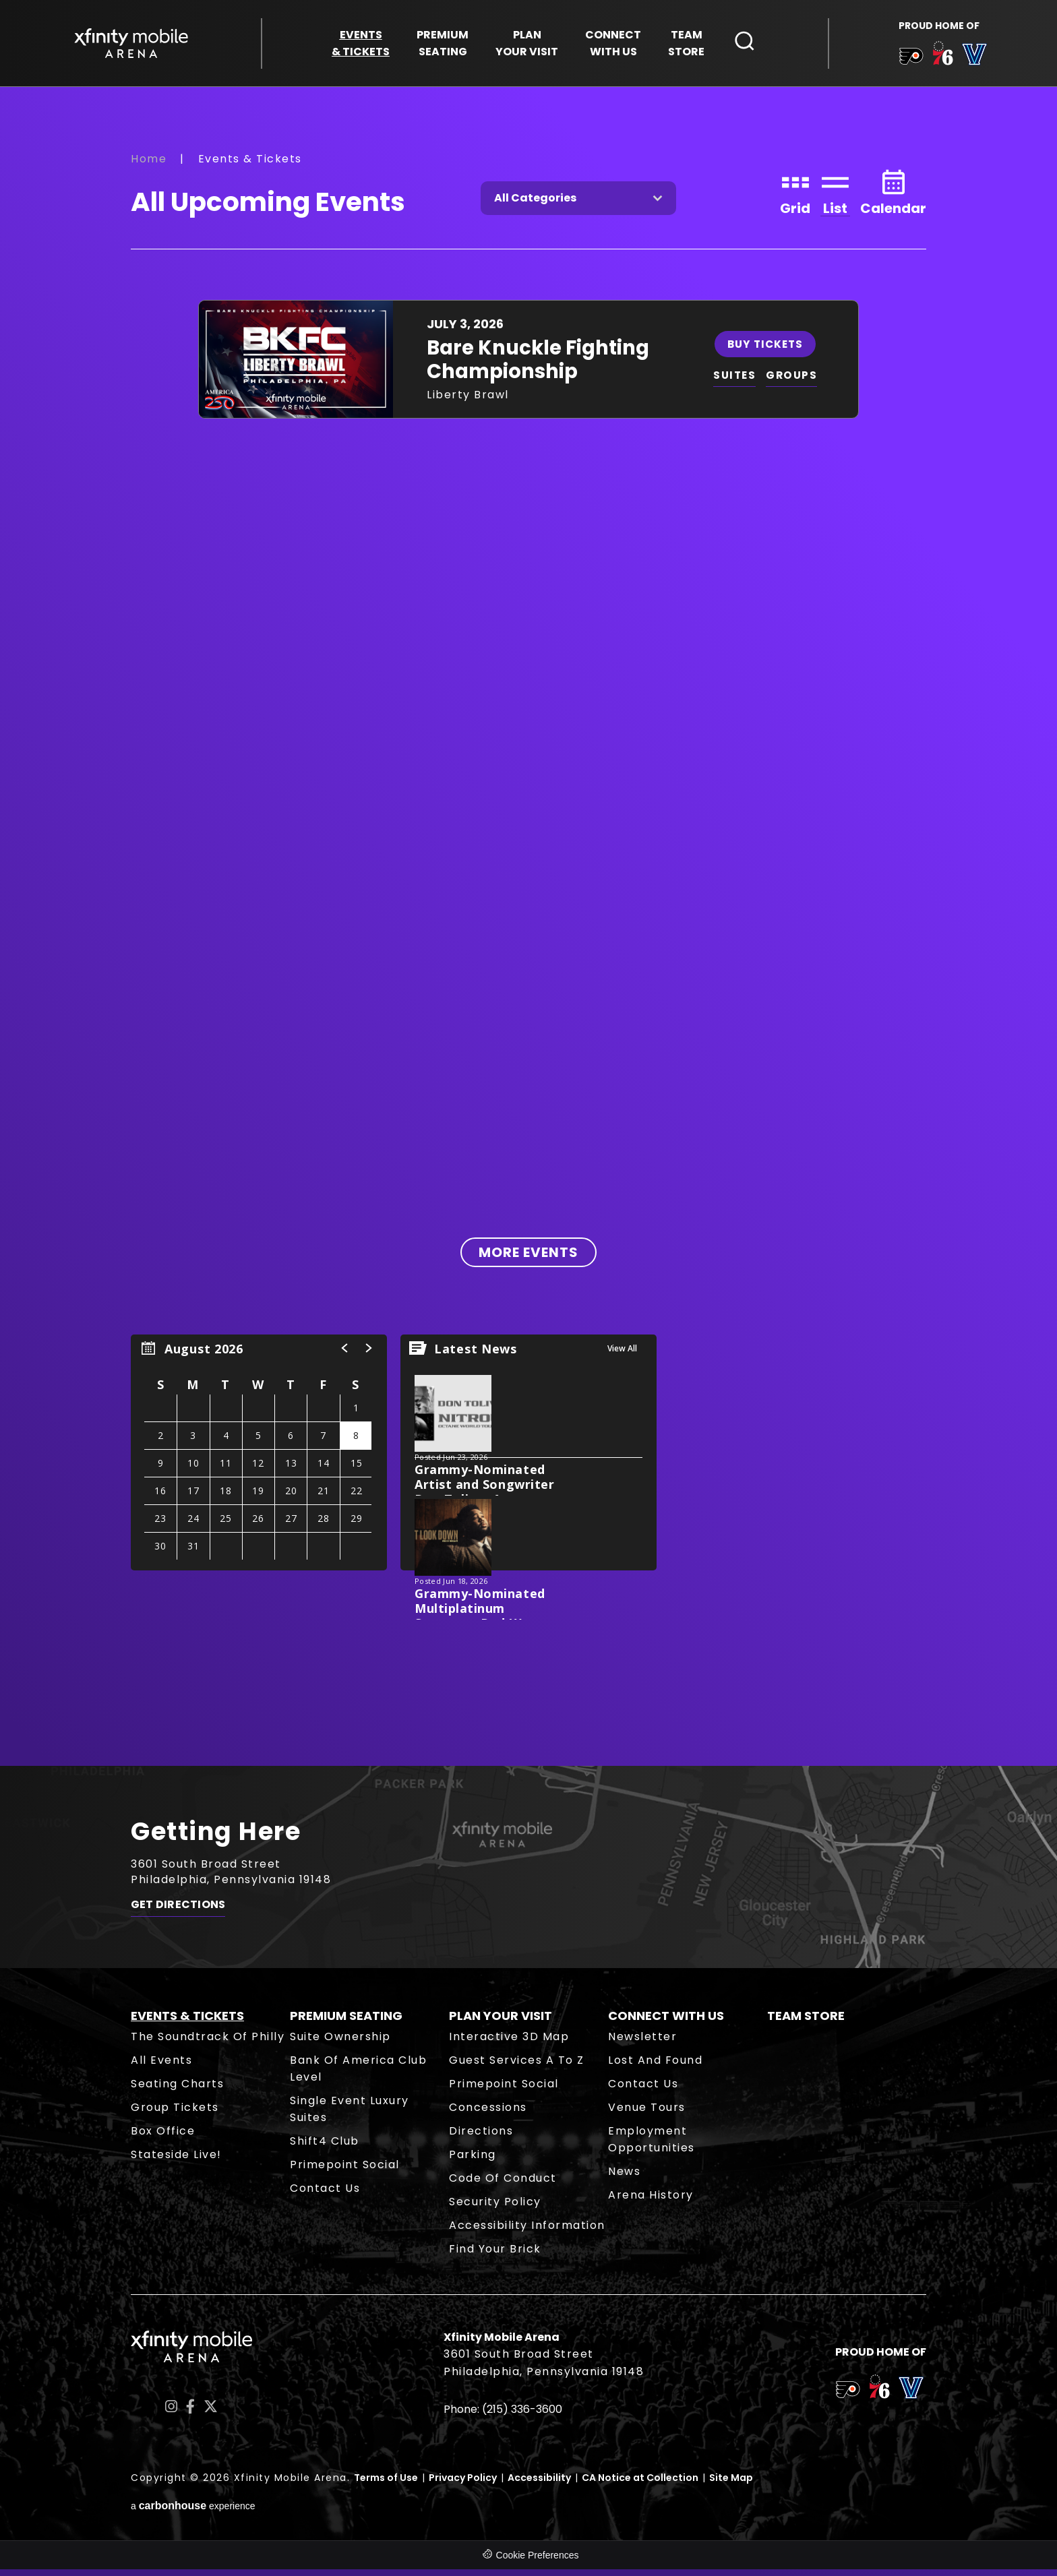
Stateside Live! (176, 2161)
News (624, 2178)
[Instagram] (171, 2412)
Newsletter (642, 2043)
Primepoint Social (345, 2171)
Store (686, 44)
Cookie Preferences (537, 2561)
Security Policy (495, 2208)
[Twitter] (211, 2412)
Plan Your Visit (500, 2022)
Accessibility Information (527, 2232)
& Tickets (361, 44)
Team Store (806, 2022)
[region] (259, 1459)
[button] (345, 1354)
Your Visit (526, 44)
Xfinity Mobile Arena (134, 45)
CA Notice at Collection (640, 2484)
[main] (528, 931)
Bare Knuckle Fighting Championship (538, 365)
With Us (613, 44)
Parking (472, 2161)
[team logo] (907, 60)
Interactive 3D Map (509, 2043)
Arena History (651, 2201)
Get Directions (178, 1914)
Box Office (163, 2137)
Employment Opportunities (651, 2146)
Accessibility (539, 2484)
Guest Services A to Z (516, 2067)
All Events (161, 2067)
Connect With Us (666, 2022)
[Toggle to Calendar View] (893, 197)
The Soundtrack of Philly (207, 2043)
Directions (481, 2137)
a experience (193, 2511)
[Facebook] (190, 2412)
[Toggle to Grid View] (795, 197)
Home (149, 165)
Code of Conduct (503, 2184)
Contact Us (325, 2195)
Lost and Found (655, 2067)
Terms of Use (386, 2484)
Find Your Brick (495, 2255)
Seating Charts (177, 2090)
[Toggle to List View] (835, 197)
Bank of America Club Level (358, 2075)
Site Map (731, 2484)
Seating (443, 44)
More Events (528, 1259)
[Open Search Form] (744, 42)
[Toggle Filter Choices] (578, 204)
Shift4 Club (324, 2147)
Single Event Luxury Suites (349, 2115)
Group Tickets (175, 2114)
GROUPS (795, 382)
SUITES (737, 382)
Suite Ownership (340, 2043)
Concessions (488, 2114)
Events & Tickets (187, 2022)
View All (622, 1355)
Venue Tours (647, 2114)
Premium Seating (346, 2022)
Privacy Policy (463, 2484)
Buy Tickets (768, 349)
